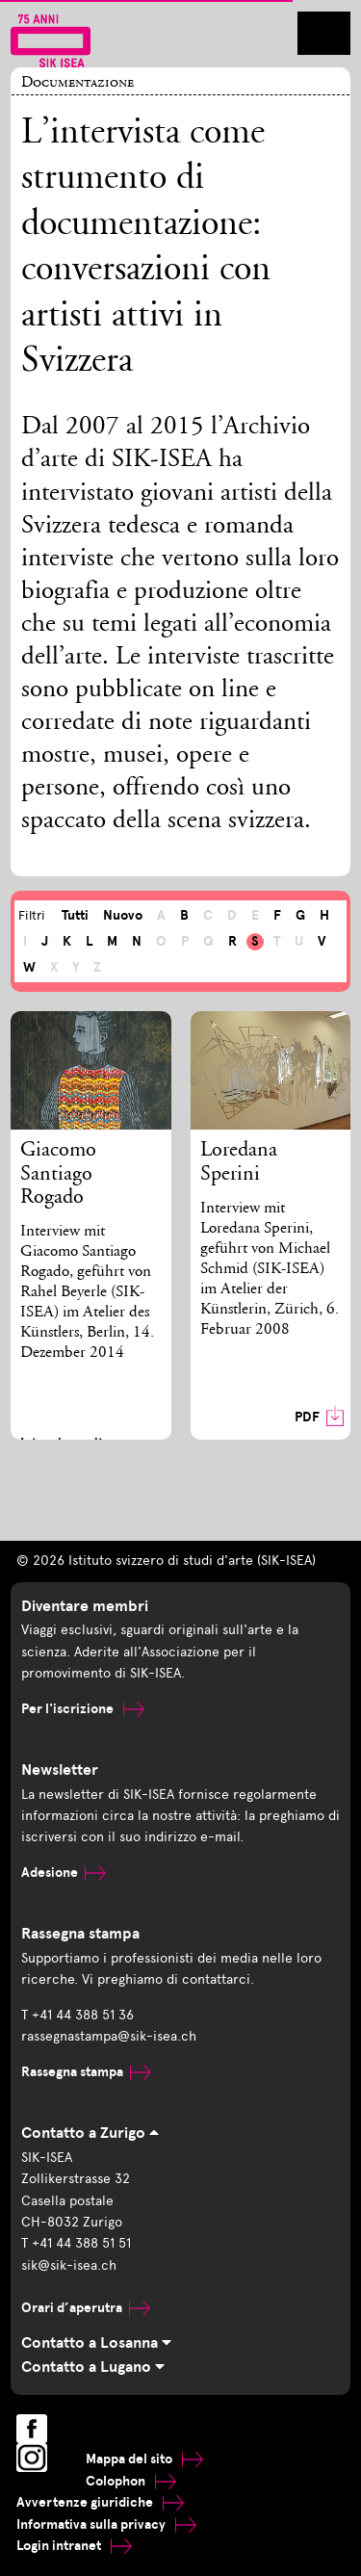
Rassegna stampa (86, 2072)
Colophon (131, 2481)
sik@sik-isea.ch (68, 2265)
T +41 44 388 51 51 (76, 2243)
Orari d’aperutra (85, 2308)
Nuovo (122, 915)
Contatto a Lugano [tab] (93, 2367)
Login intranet (74, 2545)
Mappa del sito (144, 2459)
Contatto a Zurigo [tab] (90, 2133)
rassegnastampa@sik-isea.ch (108, 2036)
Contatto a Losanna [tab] (96, 2343)
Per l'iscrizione (82, 1709)
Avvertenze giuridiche (100, 2502)
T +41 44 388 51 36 (77, 2015)
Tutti (75, 915)
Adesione (63, 1872)
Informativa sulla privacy (106, 2524)
